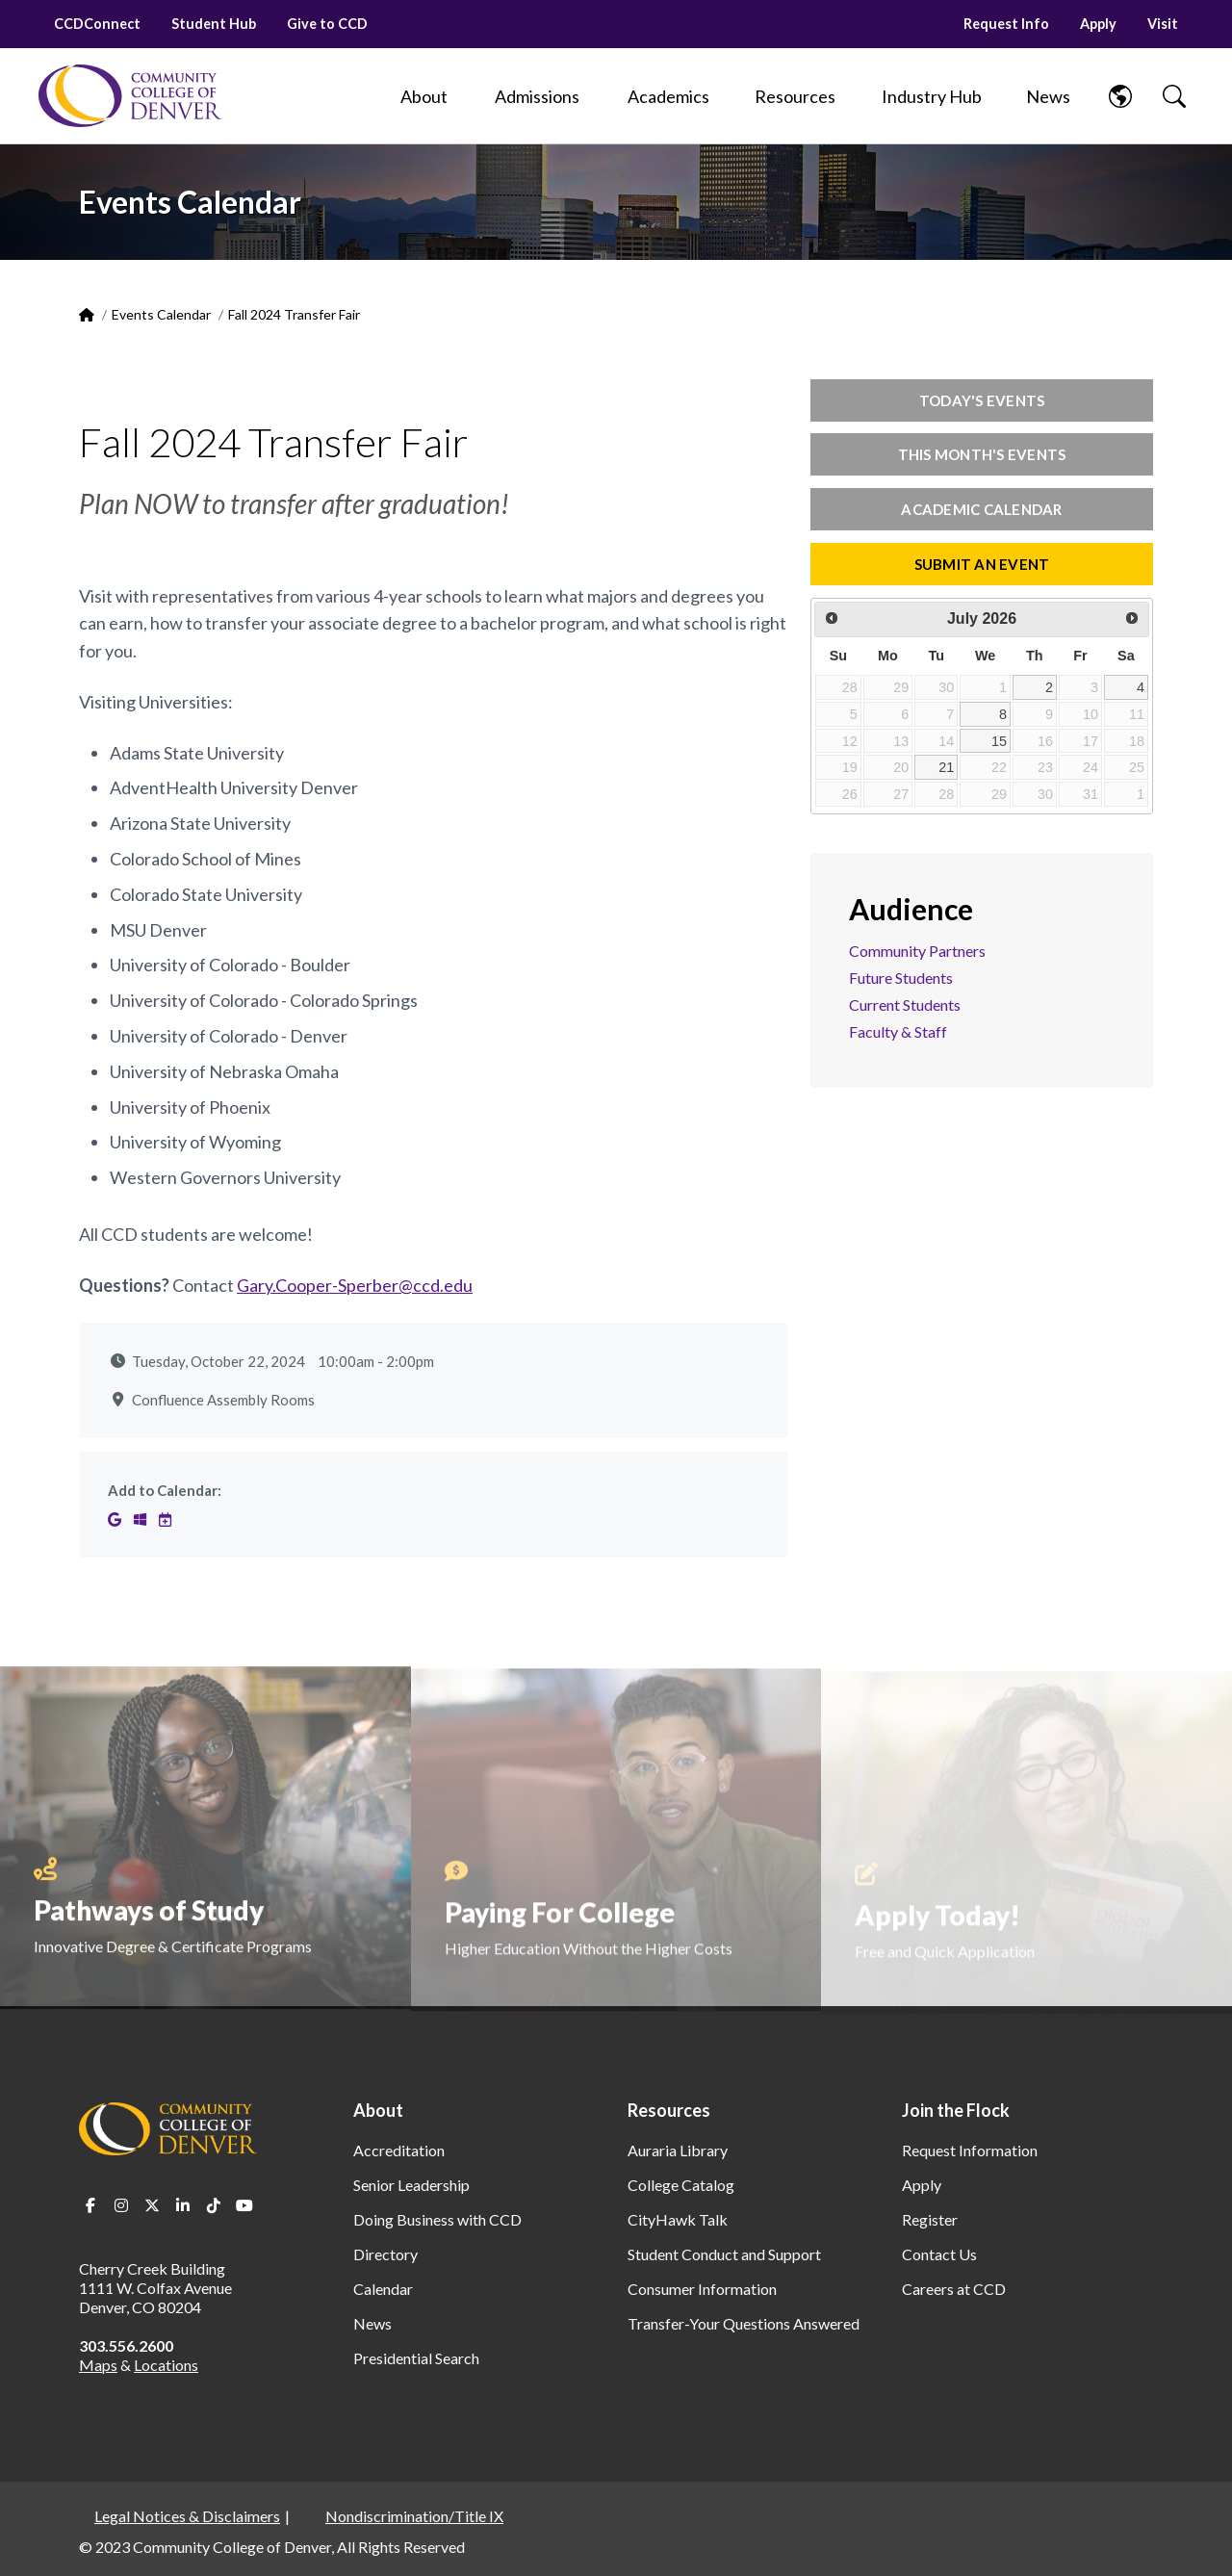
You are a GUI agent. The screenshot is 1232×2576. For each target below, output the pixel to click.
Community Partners (917, 950)
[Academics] (668, 96)
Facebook (90, 2205)
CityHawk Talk (678, 2219)
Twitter (152, 2205)
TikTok (213, 2205)
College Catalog (681, 2185)
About (378, 2110)
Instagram (121, 2205)
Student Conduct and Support (724, 2254)
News (372, 2323)
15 (999, 741)
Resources (669, 2110)
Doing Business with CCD (437, 2219)
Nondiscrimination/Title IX (414, 2516)
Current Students (905, 1004)
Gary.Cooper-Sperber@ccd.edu (355, 1285)
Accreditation (399, 2150)
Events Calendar (161, 314)
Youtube (244, 2205)
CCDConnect (97, 23)
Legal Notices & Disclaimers (187, 2516)
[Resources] (795, 96)
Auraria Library (678, 2150)
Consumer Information (702, 2289)
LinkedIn (182, 2205)
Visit (1162, 23)
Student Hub (213, 23)
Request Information (970, 2150)
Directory (385, 2254)
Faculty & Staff (898, 1031)
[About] (423, 96)
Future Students (901, 977)
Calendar (383, 2289)
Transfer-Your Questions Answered (744, 2323)
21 (946, 767)
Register (930, 2219)
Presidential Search (416, 2358)
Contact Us (939, 2254)
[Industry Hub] (931, 96)
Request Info (1006, 23)
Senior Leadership (411, 2185)
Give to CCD (327, 23)
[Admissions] (537, 96)
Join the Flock (956, 2110)
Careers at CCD (954, 2289)
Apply (1098, 23)
